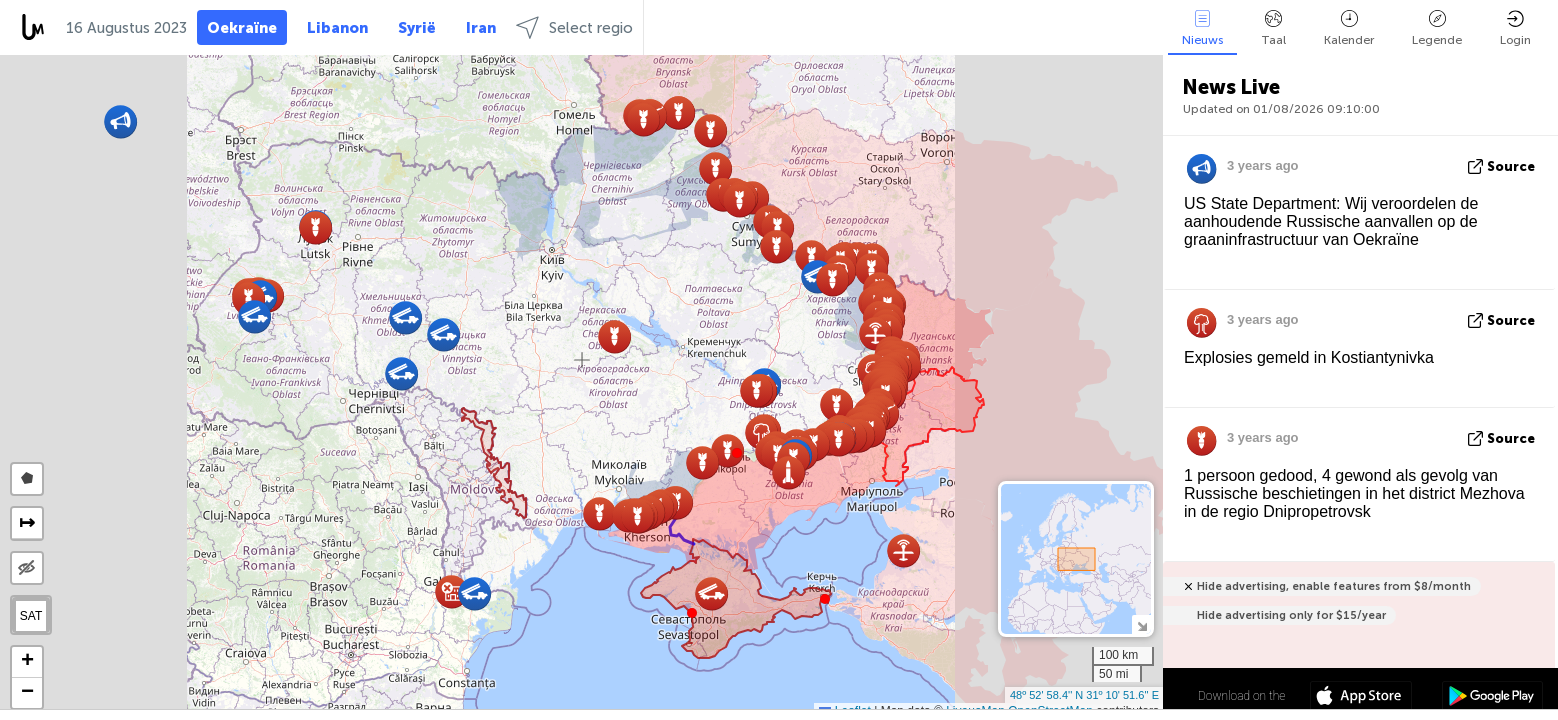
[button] (737, 453)
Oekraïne (242, 28)
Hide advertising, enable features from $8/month (1334, 586)
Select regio (574, 27)
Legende (1437, 28)
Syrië (417, 28)
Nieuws (1202, 28)
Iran (481, 28)
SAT (31, 616)
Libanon (337, 28)
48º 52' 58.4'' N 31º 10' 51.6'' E (1084, 695)
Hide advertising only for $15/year (1291, 615)
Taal (1273, 28)
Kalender (1349, 28)
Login (1515, 28)
